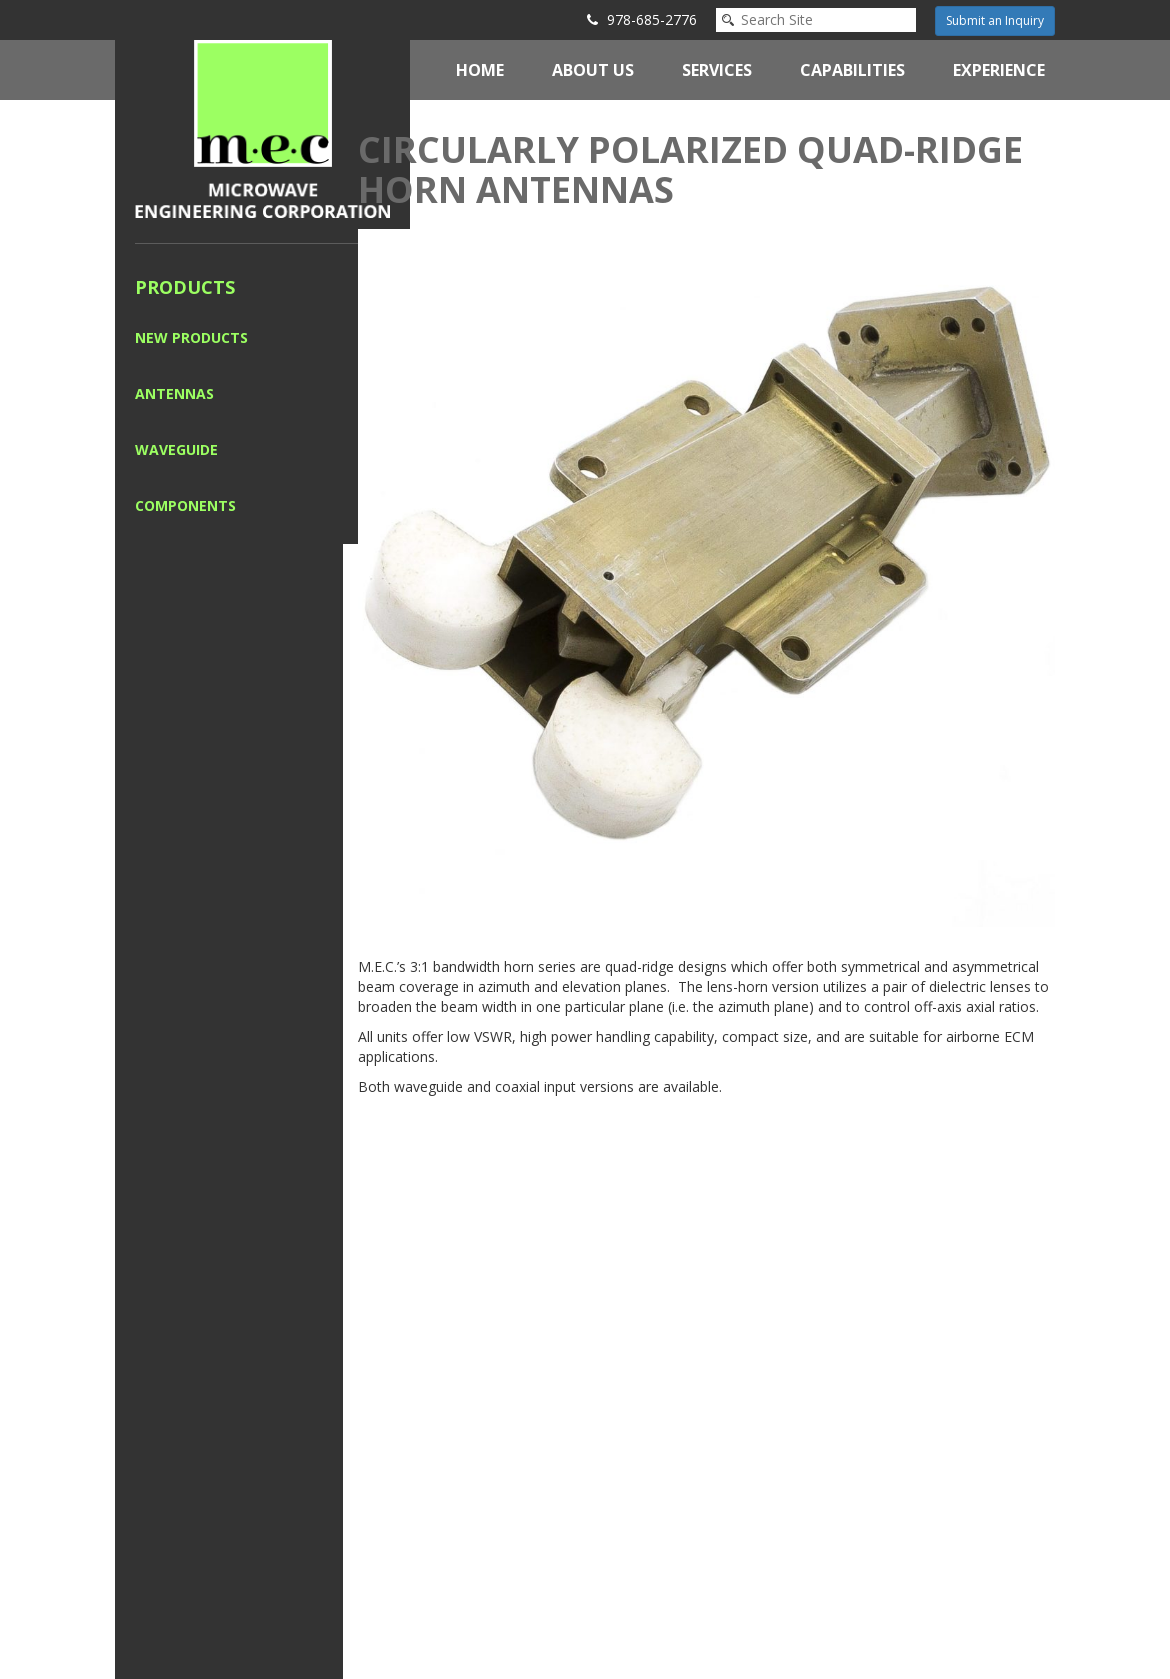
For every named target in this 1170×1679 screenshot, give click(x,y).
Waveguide (176, 449)
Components (185, 505)
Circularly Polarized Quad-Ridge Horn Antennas (690, 169)
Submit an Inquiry (995, 20)
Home (480, 70)
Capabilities (852, 70)
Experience (999, 70)
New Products (191, 337)
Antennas (174, 393)
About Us (593, 70)
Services (717, 70)
